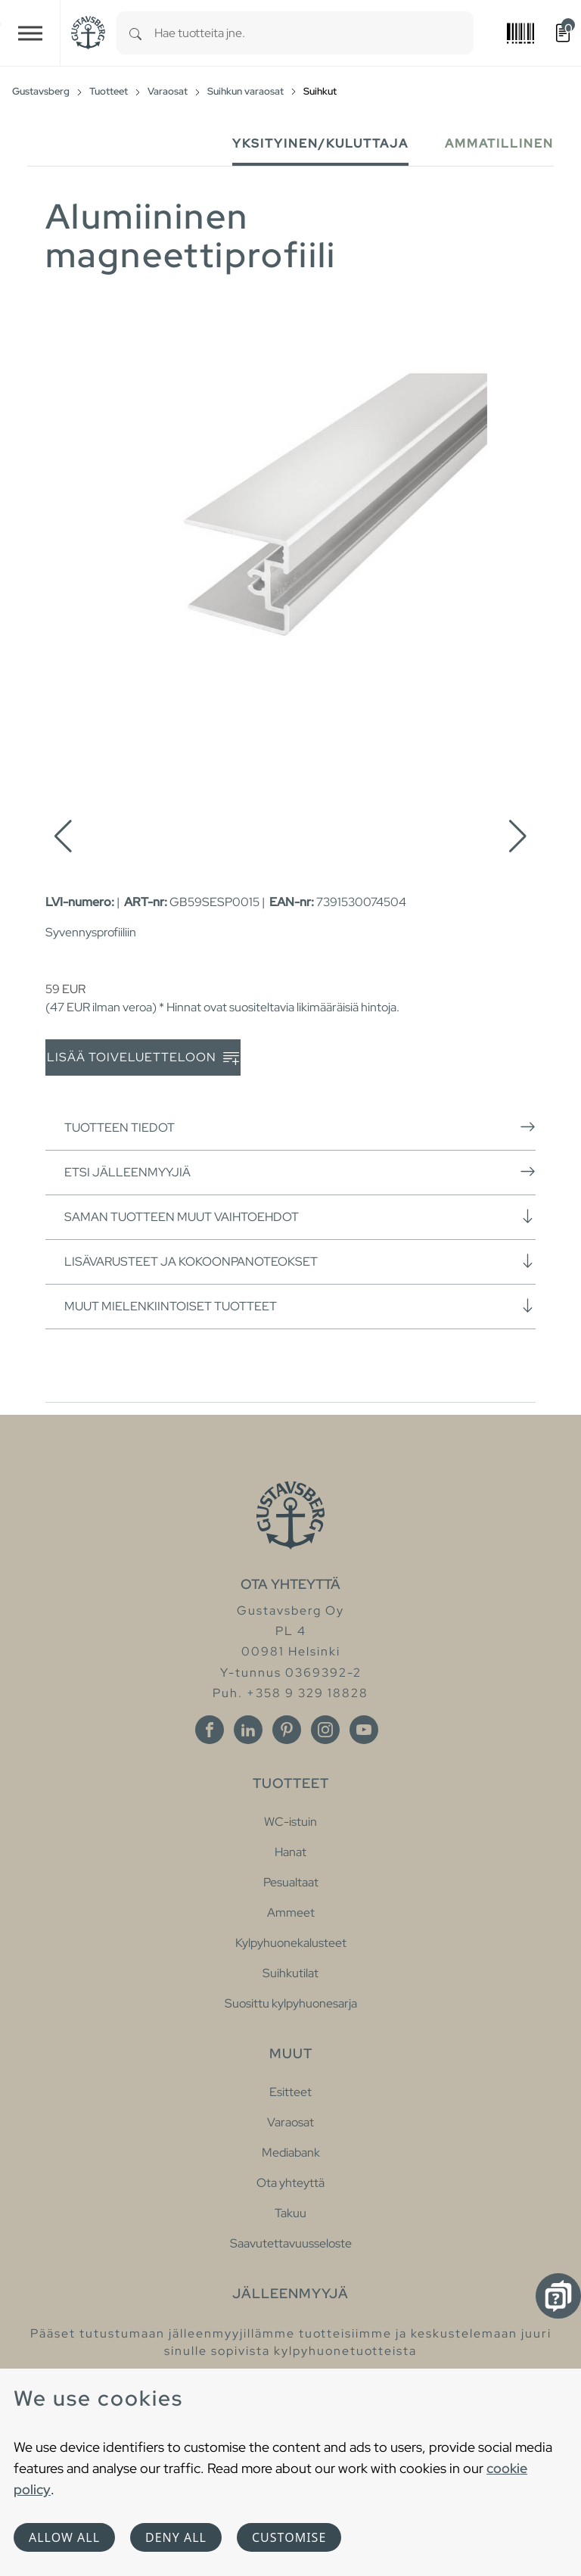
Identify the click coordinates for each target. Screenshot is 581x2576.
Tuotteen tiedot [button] (300, 1127)
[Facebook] (209, 1729)
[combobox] (314, 33)
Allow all (64, 2537)
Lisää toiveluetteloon (143, 1058)
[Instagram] (325, 1729)
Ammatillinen (499, 143)
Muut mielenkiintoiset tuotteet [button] (300, 1305)
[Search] (135, 33)
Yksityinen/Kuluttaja (320, 143)
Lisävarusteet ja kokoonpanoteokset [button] (300, 1261)
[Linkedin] (248, 1729)
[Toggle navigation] (30, 33)
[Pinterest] (286, 1729)
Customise (289, 2537)
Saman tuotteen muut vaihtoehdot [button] (300, 1216)
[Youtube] (364, 1729)
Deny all (176, 2537)
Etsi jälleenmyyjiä (300, 1171)
